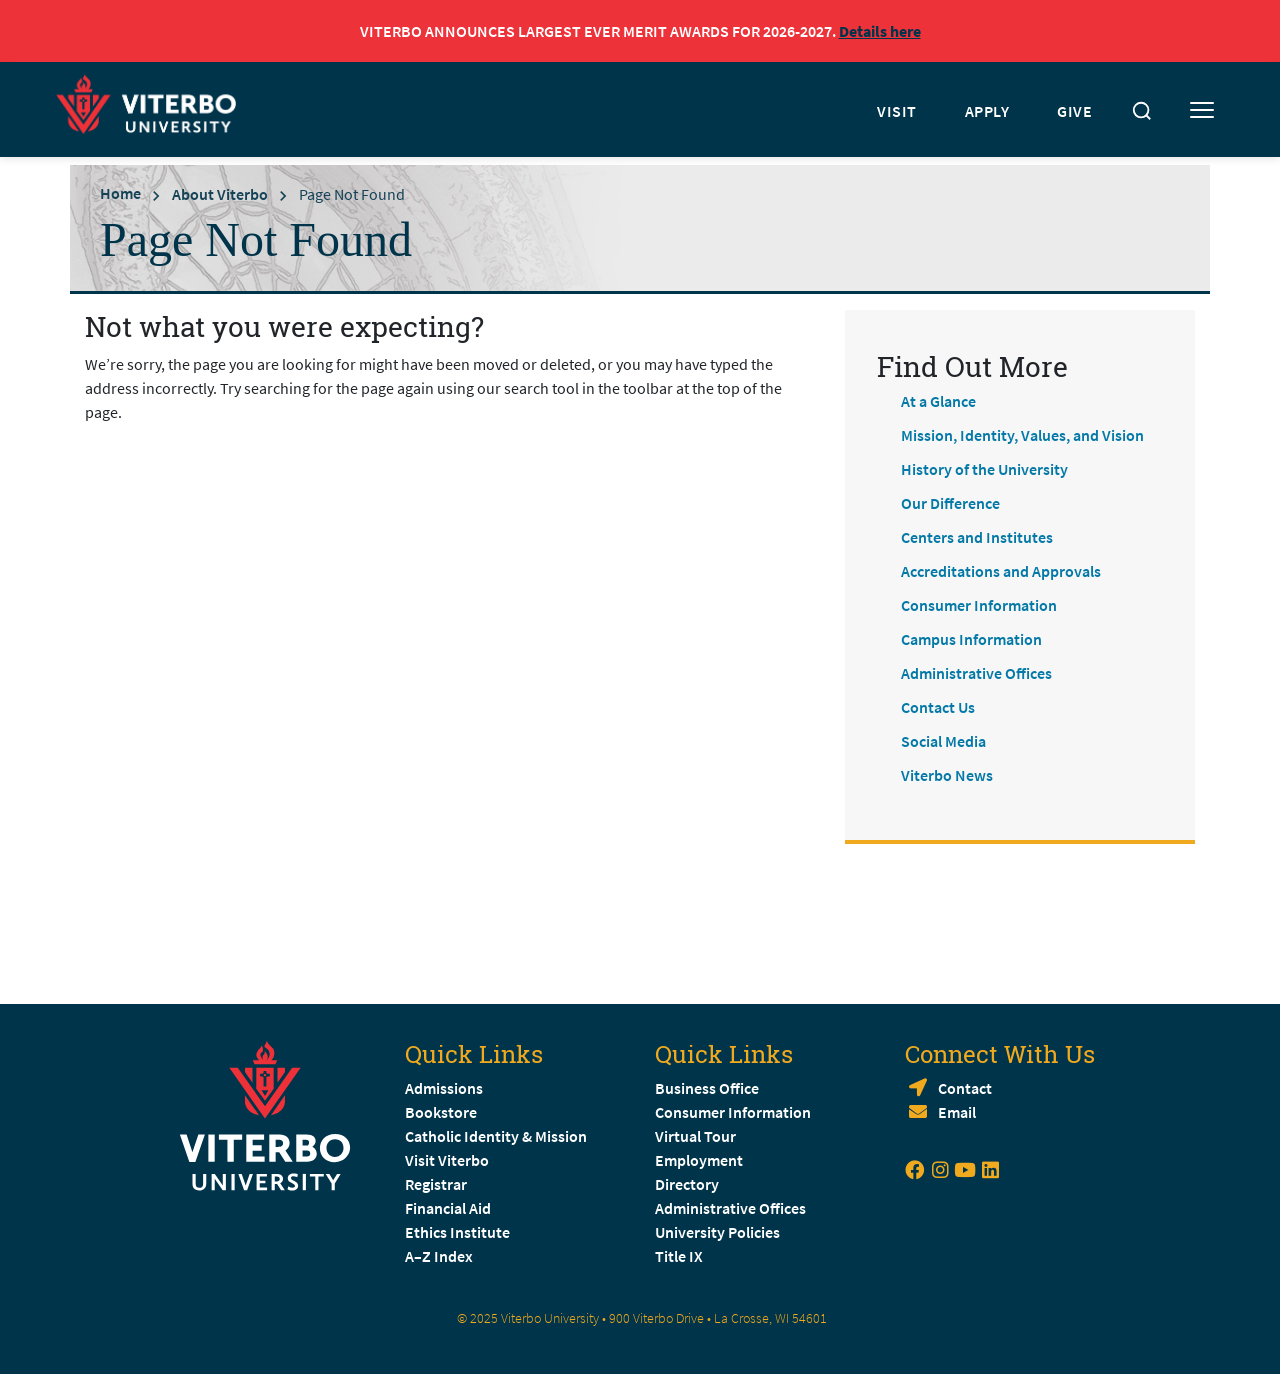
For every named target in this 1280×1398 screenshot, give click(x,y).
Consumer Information (979, 605)
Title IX (679, 1256)
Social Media (943, 741)
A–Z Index (439, 1256)
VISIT (897, 111)
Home (120, 193)
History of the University (984, 469)
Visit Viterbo (447, 1160)
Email (957, 1112)
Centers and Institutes (977, 537)
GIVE (1074, 111)
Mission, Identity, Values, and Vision (1022, 435)
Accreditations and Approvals (1001, 571)
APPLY (987, 111)
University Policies (717, 1232)
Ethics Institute (457, 1232)
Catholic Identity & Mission (496, 1136)
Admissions (444, 1088)
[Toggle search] (1142, 111)
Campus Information (971, 639)
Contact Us (938, 707)
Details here (880, 31)
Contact (965, 1088)
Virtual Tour (695, 1136)
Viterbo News (947, 775)
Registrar (436, 1184)
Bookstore (441, 1112)
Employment (699, 1160)
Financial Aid (448, 1208)
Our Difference (950, 503)
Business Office (707, 1088)
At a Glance (938, 401)
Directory (688, 1184)
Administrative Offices (976, 673)
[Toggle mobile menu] (1202, 111)
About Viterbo (220, 194)
